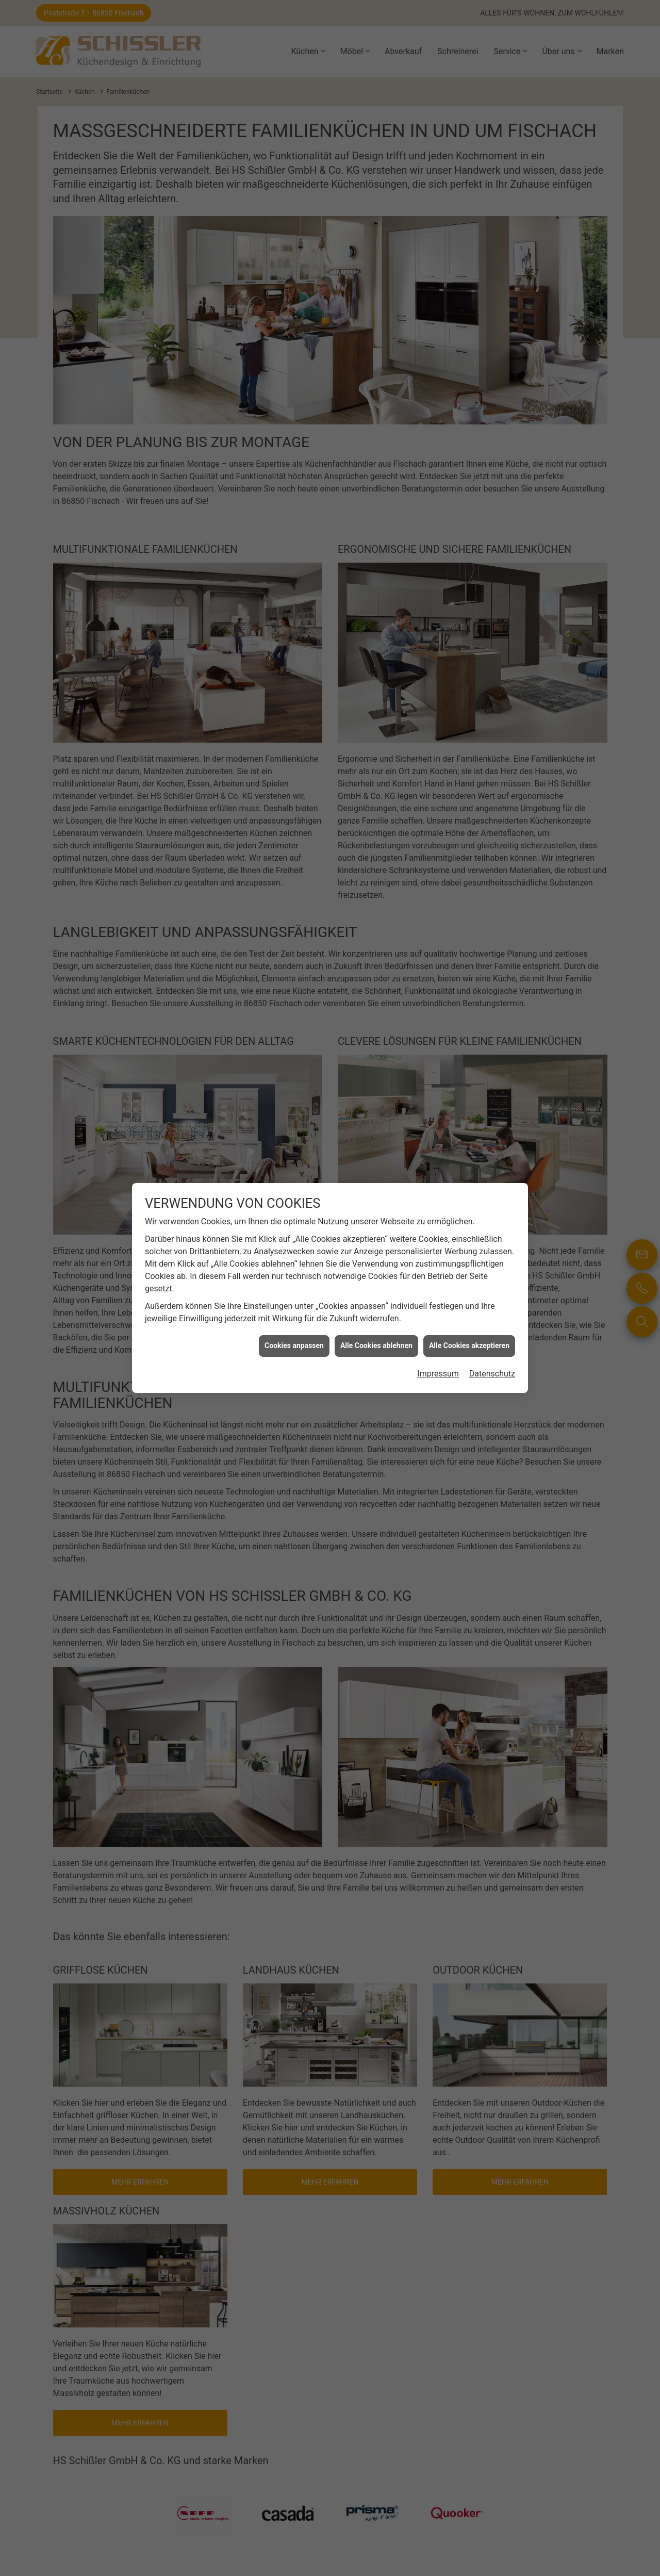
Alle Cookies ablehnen (376, 955)
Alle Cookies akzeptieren (469, 955)
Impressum (438, 983)
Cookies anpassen (294, 955)
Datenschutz (492, 983)
